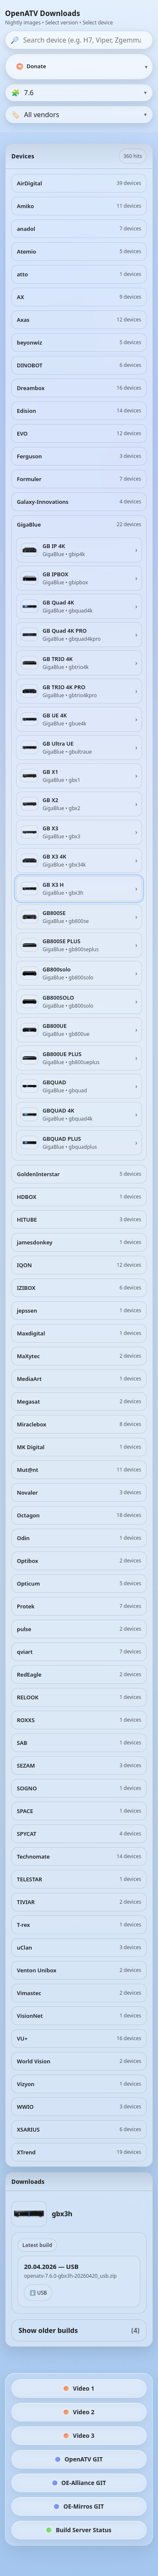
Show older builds (79, 2330)
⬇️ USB (38, 2292)
